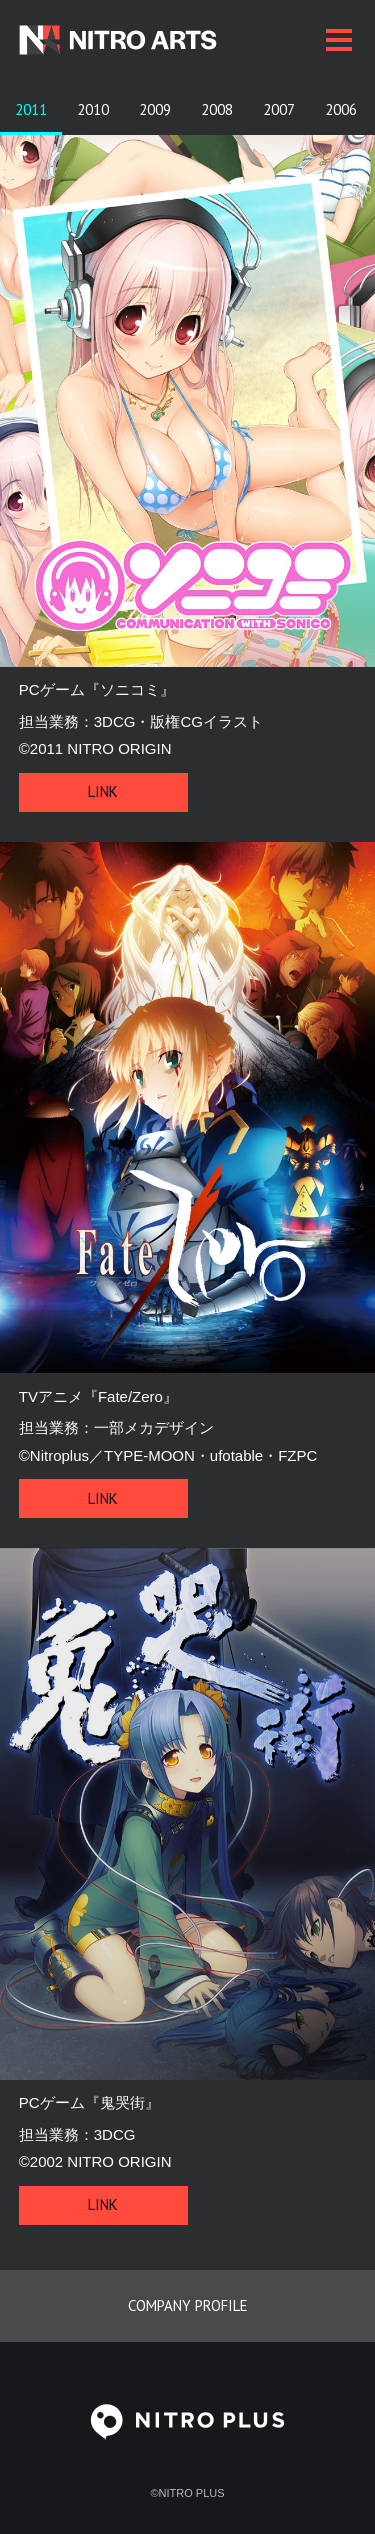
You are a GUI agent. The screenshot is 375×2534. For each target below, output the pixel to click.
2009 (155, 109)
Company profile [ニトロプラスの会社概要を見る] (188, 2305)
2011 (31, 109)
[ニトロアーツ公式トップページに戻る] (151, 40)
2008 (217, 109)
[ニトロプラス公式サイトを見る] (187, 2440)
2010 (93, 109)
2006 (341, 109)
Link (103, 791)
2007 (279, 109)
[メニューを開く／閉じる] (339, 40)
